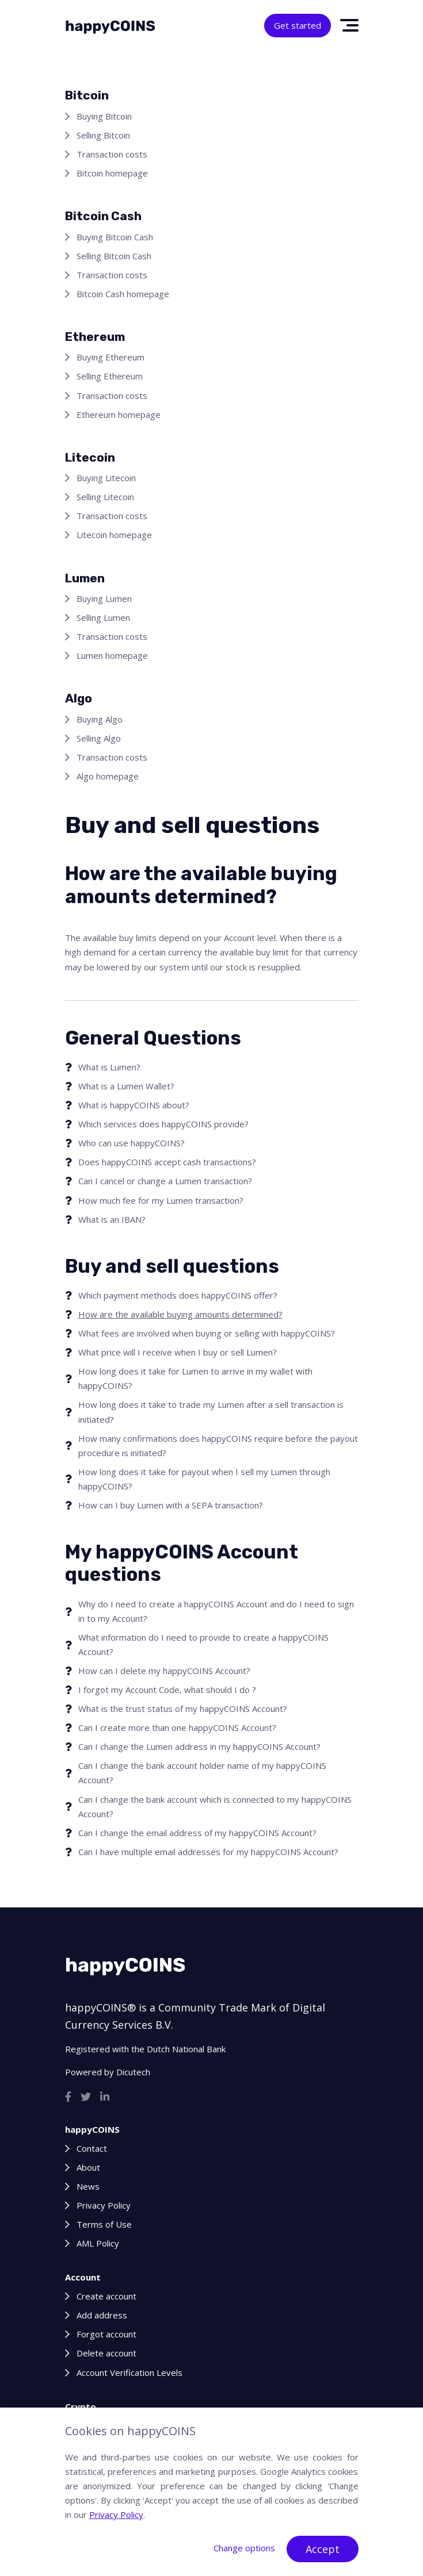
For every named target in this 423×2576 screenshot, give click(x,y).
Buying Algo (100, 719)
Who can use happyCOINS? (131, 1143)
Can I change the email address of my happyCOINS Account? (197, 1832)
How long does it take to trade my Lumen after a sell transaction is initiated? (211, 1412)
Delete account (106, 2353)
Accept (323, 2549)
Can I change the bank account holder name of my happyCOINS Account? (202, 1773)
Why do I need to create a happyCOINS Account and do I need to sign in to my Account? (216, 1611)
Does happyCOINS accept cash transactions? (167, 1162)
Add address (102, 2315)
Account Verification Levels (129, 2372)
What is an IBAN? (112, 1219)
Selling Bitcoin (103, 135)
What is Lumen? (109, 1067)
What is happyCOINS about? (133, 1105)
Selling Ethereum (110, 376)
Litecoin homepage (114, 534)
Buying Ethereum (110, 357)
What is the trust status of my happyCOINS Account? (182, 1708)
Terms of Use (104, 2224)
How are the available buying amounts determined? (180, 1314)
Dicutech (133, 2072)
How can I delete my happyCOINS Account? (164, 1670)
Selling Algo (99, 738)
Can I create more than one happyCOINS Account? (177, 1727)
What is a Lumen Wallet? (126, 1086)
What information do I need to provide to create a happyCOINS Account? (203, 1644)
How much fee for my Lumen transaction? (160, 1200)
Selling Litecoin (105, 496)
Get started (297, 25)
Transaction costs (112, 154)
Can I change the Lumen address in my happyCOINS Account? (199, 1746)
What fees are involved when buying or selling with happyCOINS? (206, 1333)
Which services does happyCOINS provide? (163, 1124)
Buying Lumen (104, 598)
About (88, 2167)
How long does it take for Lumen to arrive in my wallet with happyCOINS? (195, 1378)
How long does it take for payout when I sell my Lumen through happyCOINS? (204, 1479)
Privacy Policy (104, 2205)
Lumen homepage (112, 655)
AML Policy (98, 2243)
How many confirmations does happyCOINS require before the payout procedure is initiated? (218, 1445)
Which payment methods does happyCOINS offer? (177, 1295)
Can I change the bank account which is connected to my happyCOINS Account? (215, 1806)
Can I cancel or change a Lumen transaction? (165, 1181)
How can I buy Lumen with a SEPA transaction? (170, 1505)
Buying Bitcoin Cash (115, 237)
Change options (244, 2548)
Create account (106, 2296)
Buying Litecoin (106, 477)
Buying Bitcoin (104, 116)
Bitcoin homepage (112, 173)
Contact (92, 2148)
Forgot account (106, 2334)
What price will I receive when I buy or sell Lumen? (177, 1352)
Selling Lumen (103, 617)
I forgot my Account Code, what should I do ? (167, 1689)
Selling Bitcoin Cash (114, 256)
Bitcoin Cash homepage (123, 294)
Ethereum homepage (119, 414)
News (88, 2186)
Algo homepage (108, 776)
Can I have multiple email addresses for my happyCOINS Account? (208, 1851)
